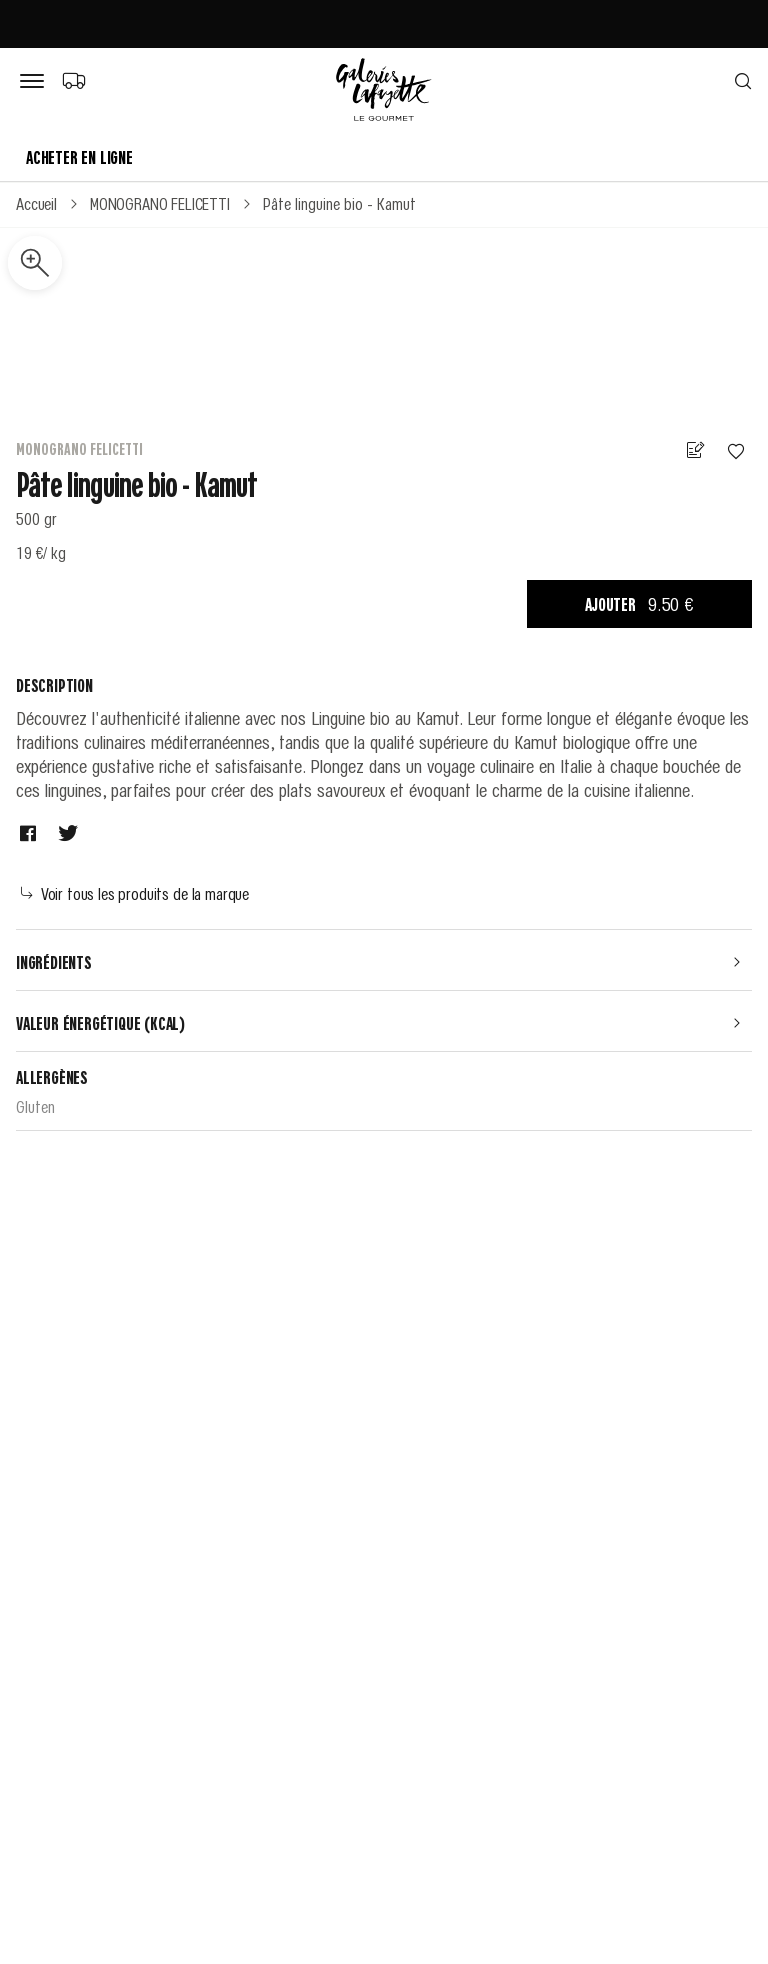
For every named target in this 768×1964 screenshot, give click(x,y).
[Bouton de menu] (36, 82)
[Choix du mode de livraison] (73, 80)
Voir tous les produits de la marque (135, 893)
